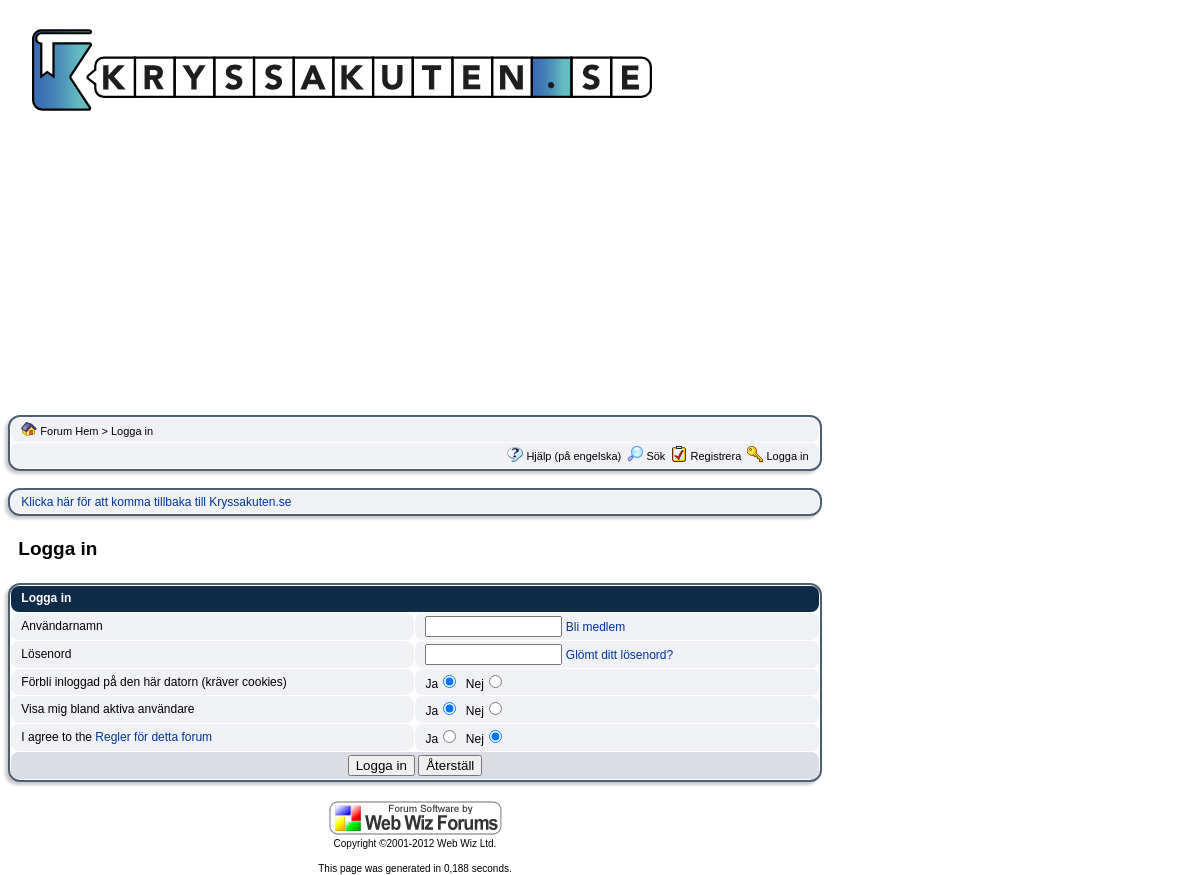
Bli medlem (595, 627)
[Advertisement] (415, 270)
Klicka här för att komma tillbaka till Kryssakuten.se (156, 502)
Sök (646, 456)
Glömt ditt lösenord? (619, 655)
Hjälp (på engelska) (573, 456)
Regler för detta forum (153, 737)
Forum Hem (69, 431)
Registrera (716, 456)
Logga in (787, 456)
